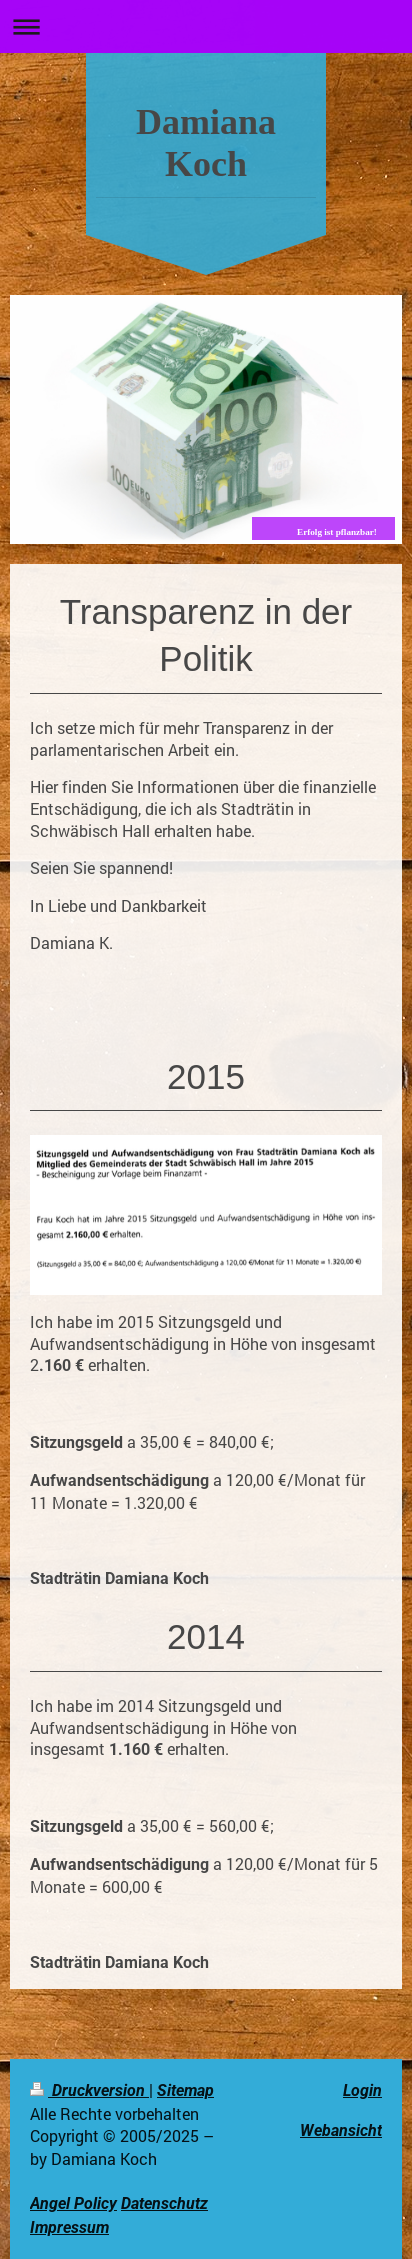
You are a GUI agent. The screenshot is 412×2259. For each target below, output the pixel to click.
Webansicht (341, 2130)
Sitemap (185, 2090)
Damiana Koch (206, 143)
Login (362, 2090)
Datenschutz (164, 2203)
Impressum (69, 2227)
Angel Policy (73, 2203)
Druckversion (89, 2090)
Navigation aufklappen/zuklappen (206, 26)
